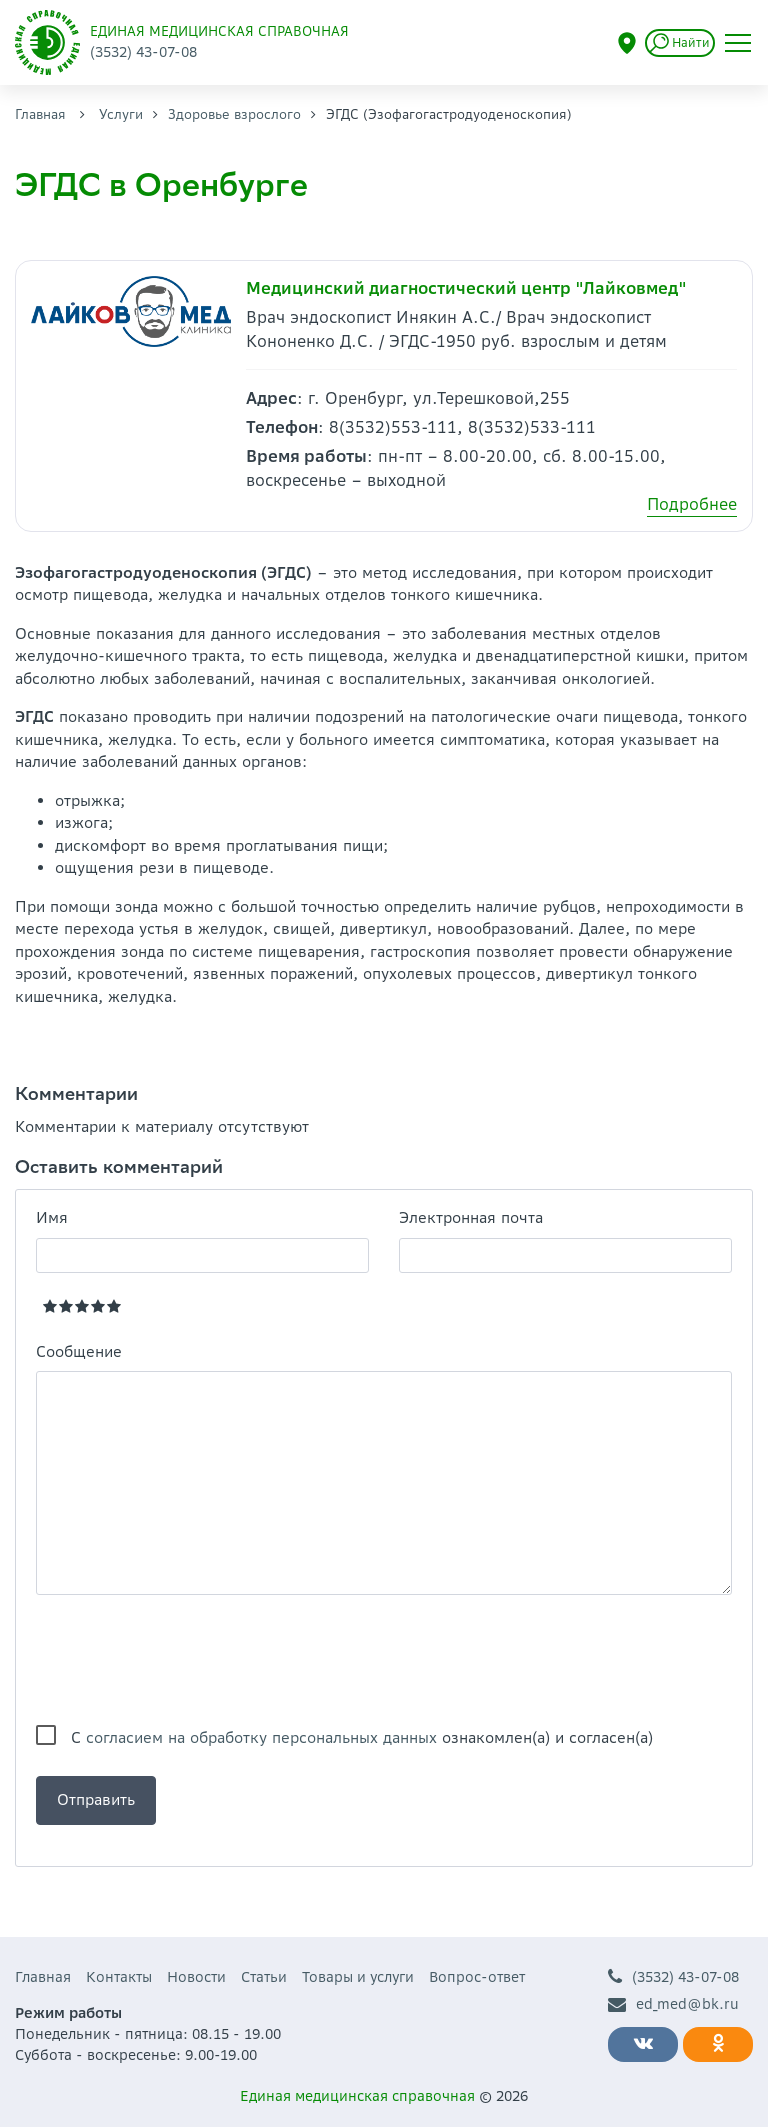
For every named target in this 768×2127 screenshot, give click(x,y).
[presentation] (188, 1660)
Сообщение (79, 1351)
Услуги (121, 114)
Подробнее (692, 504)
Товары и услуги (358, 1977)
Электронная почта (471, 1217)
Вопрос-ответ (477, 1977)
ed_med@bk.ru (673, 2004)
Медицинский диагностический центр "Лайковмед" (466, 288)
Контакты (119, 1977)
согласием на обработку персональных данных (261, 1737)
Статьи (264, 1977)
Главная (40, 114)
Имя (52, 1217)
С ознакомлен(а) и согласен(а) (362, 1737)
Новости (196, 1977)
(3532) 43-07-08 (673, 1977)
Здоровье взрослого (234, 114)
